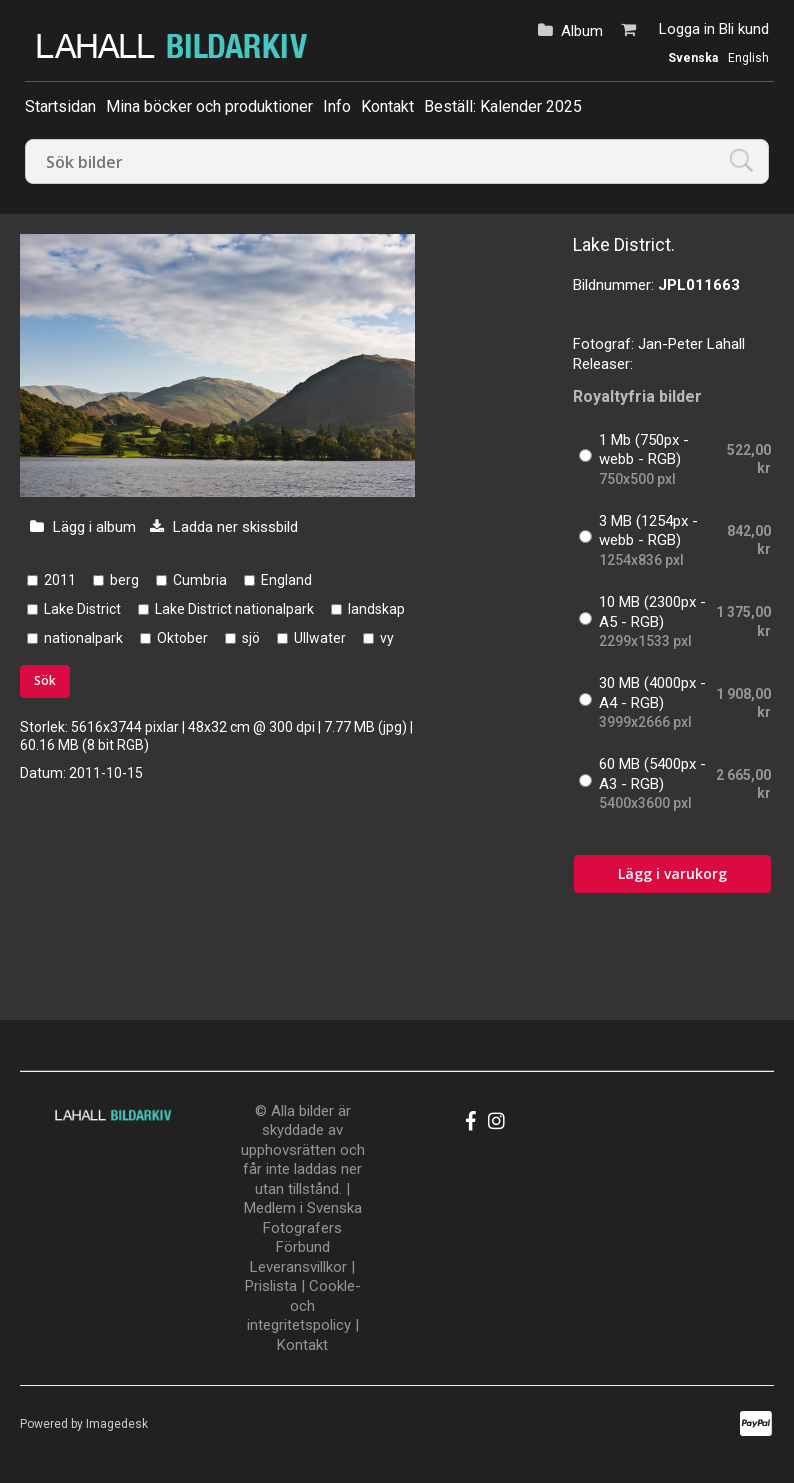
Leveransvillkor (298, 1267)
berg (124, 580)
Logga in (687, 29)
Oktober (182, 638)
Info (337, 106)
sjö (251, 638)
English (748, 58)
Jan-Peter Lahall (691, 344)
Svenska (693, 58)
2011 (60, 580)
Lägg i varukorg (672, 873)
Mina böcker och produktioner (209, 106)
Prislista (271, 1286)
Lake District (82, 609)
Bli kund (744, 29)
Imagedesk (117, 1424)
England (286, 580)
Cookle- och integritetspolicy (304, 1305)
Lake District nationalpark (234, 609)
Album (582, 31)
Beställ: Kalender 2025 (503, 106)
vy (387, 638)
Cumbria (200, 580)
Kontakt (387, 106)
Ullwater (320, 638)
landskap (376, 609)
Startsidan (60, 106)
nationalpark (83, 638)
